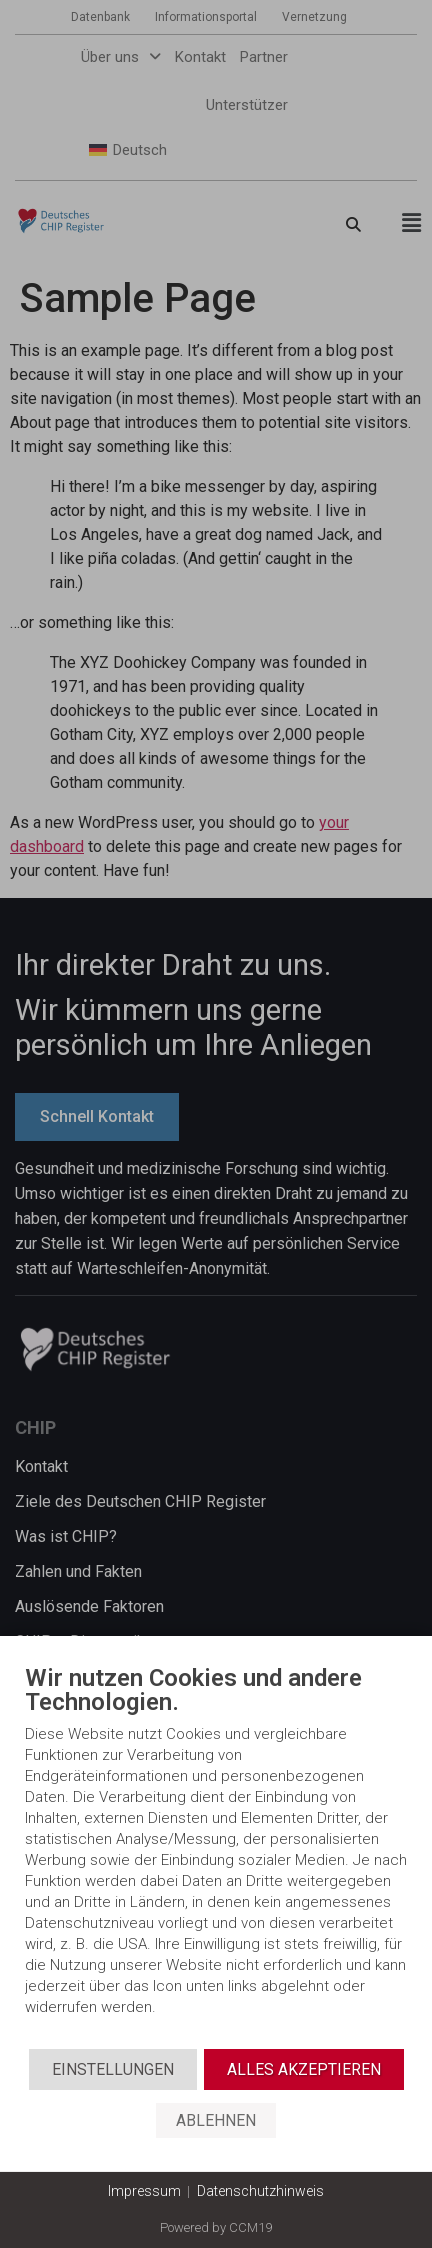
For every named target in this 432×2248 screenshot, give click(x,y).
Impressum (144, 2191)
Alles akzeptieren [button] (304, 2069)
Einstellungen (113, 2069)
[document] (216, 1857)
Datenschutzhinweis (260, 2191)
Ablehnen (216, 2120)
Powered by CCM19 (216, 2227)
